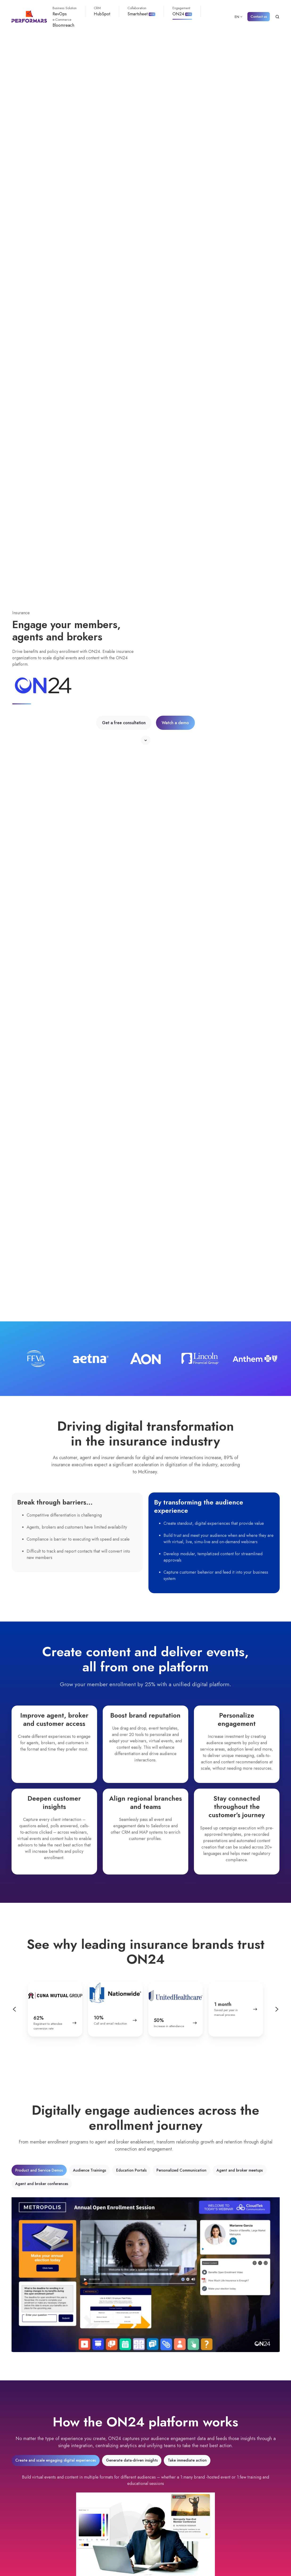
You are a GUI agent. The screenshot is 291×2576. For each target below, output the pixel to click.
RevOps (65, 11)
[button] (277, 16)
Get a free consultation (124, 723)
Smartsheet (141, 11)
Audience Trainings (89, 2170)
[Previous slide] (14, 2009)
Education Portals (131, 2170)
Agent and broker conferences (41, 2183)
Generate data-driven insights (132, 2460)
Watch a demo (175, 723)
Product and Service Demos (39, 2170)
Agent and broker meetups (240, 2170)
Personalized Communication (181, 2170)
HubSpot (102, 11)
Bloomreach (63, 23)
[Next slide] (277, 2009)
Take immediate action (187, 2460)
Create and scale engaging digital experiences (55, 2460)
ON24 (182, 11)
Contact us (258, 16)
